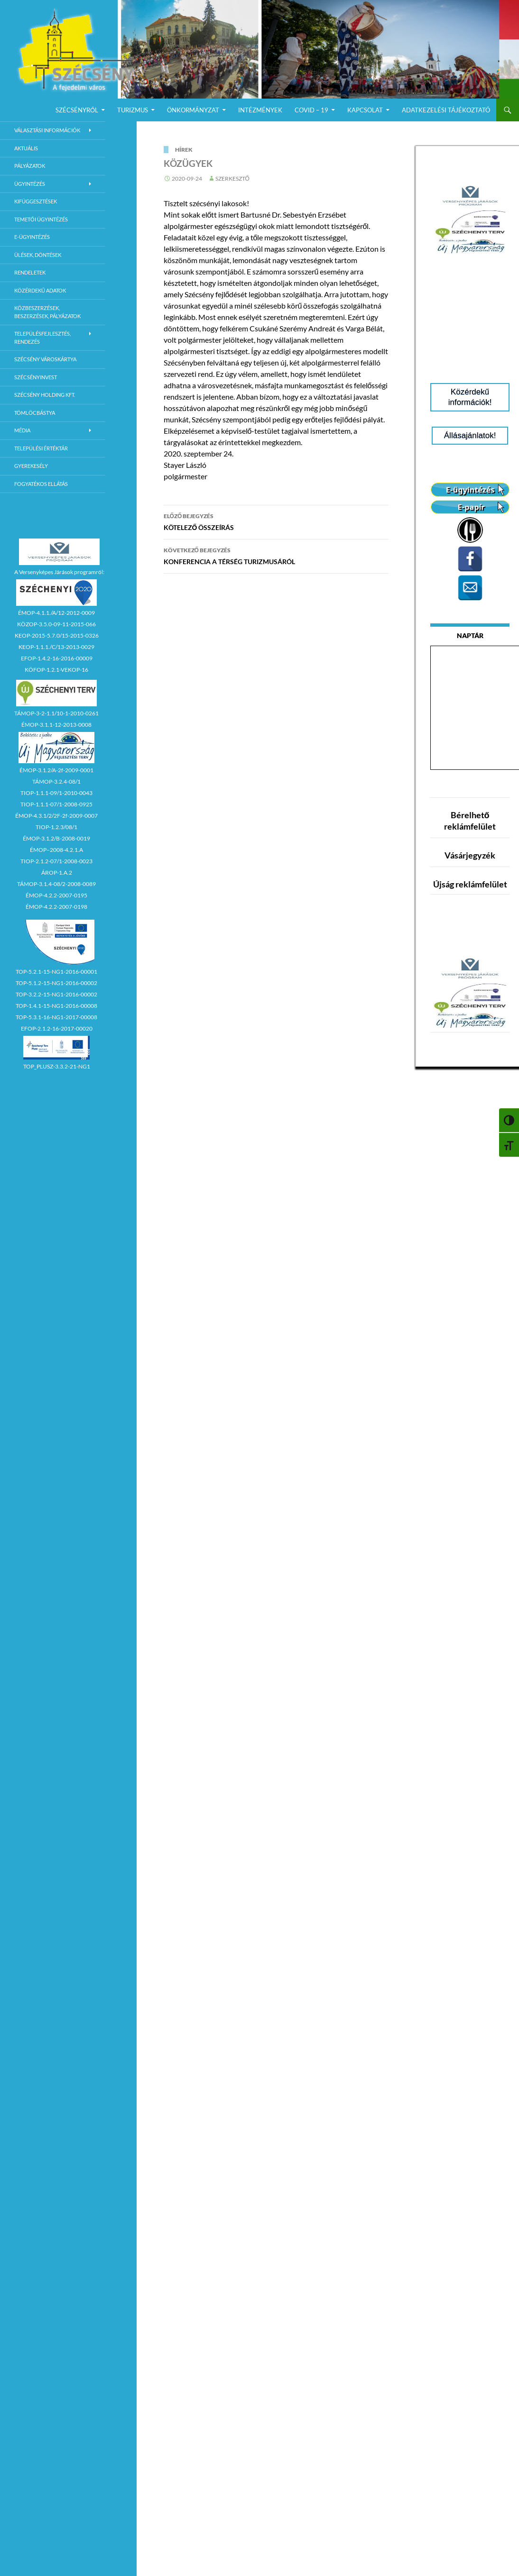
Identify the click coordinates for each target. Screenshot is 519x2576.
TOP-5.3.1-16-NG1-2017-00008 (56, 1017)
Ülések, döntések (37, 255)
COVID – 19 (311, 110)
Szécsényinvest (35, 377)
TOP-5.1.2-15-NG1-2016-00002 (56, 983)
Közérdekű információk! (470, 397)
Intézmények (260, 110)
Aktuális (26, 148)
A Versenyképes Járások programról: (59, 571)
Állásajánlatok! (470, 435)
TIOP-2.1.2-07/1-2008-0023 (56, 861)
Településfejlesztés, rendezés (42, 337)
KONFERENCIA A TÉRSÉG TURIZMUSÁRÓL (276, 555)
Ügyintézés (29, 184)
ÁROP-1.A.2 (56, 872)
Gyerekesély (31, 466)
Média (22, 430)
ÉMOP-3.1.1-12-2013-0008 (56, 724)
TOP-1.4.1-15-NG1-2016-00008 (56, 1005)
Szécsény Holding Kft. (44, 395)
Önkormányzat (193, 110)
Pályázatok (29, 166)
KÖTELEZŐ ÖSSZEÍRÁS (276, 521)
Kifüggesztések (35, 201)
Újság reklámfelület (470, 884)
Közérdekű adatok (40, 290)
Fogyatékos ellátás (41, 484)
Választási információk (47, 130)
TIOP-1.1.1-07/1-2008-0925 (56, 804)
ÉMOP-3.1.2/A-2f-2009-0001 (56, 770)
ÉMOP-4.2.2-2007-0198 (56, 906)
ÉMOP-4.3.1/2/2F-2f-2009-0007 (56, 815)
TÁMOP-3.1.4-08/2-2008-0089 (56, 883)
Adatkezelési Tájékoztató (446, 110)
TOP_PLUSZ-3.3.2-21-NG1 (56, 1066)
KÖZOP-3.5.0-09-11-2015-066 (56, 624)
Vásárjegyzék (470, 855)
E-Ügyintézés (32, 237)
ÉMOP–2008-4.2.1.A (56, 849)
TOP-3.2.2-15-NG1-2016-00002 (56, 994)
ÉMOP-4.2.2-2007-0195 (56, 895)
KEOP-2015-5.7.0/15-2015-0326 (57, 635)
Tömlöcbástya (34, 413)
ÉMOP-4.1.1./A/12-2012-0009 (56, 612)
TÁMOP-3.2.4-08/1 (56, 781)
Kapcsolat (365, 110)
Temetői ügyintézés (41, 219)
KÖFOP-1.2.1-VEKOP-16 (56, 669)
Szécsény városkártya (45, 359)
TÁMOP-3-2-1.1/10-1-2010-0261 (56, 713)
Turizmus (132, 110)
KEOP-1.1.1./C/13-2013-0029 (56, 646)
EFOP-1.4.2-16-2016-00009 (57, 658)
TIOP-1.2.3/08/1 (56, 827)
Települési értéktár (41, 448)
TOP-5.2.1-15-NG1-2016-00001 (56, 971)
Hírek (184, 149)
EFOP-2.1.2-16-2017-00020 (57, 1028)
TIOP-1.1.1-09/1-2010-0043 (56, 792)
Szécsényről (77, 110)
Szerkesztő (232, 178)
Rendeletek (30, 272)
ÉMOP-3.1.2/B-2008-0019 (56, 838)
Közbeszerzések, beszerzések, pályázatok (47, 312)
